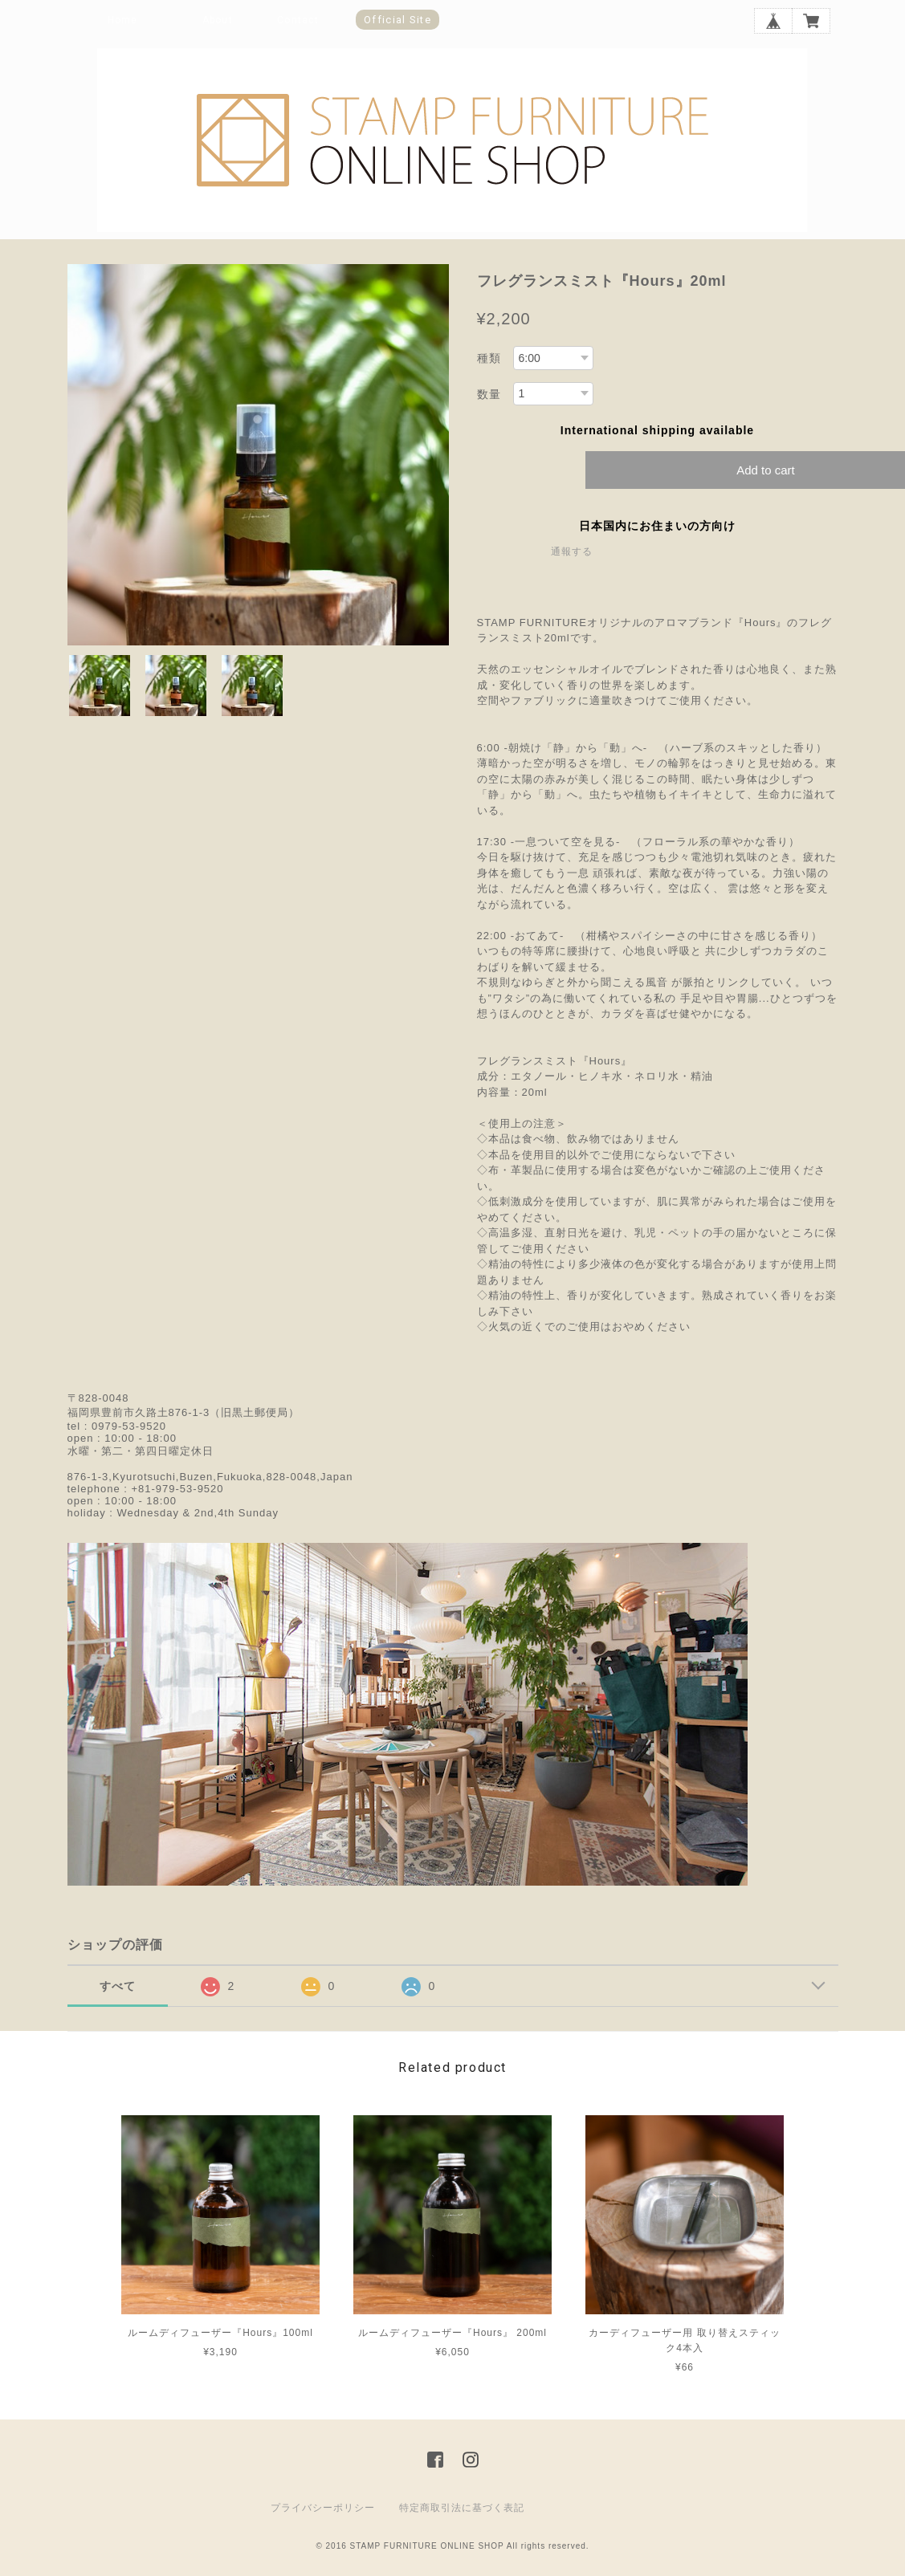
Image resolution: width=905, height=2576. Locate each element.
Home (123, 20)
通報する (572, 551)
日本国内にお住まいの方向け (657, 525)
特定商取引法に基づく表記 (461, 2507)
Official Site (397, 20)
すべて (118, 1986)
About (217, 20)
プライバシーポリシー (323, 2507)
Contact (298, 20)
